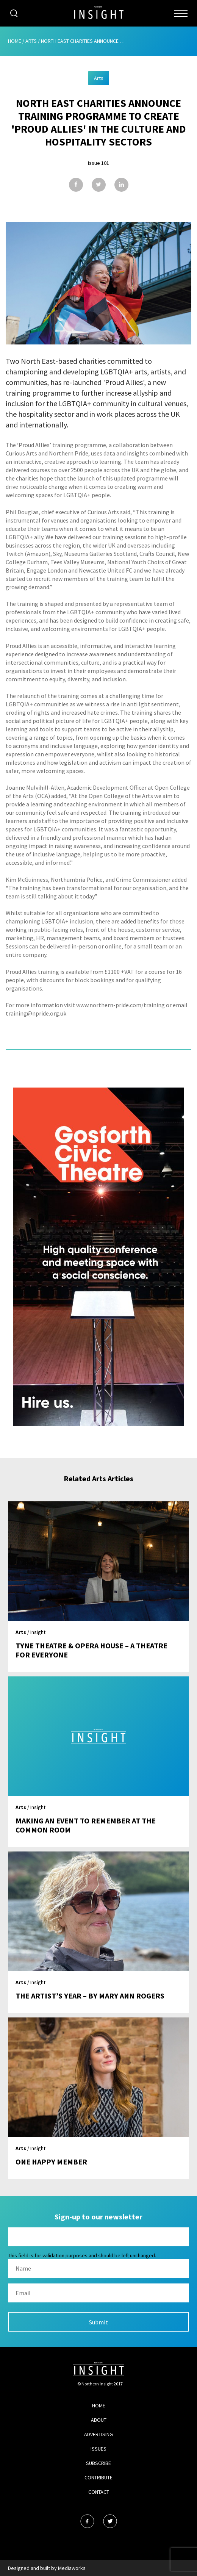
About (98, 2419)
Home (14, 41)
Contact (98, 2491)
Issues (98, 2448)
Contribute (98, 2477)
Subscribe (98, 2463)
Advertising (98, 2434)
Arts (31, 41)
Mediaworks (72, 2568)
